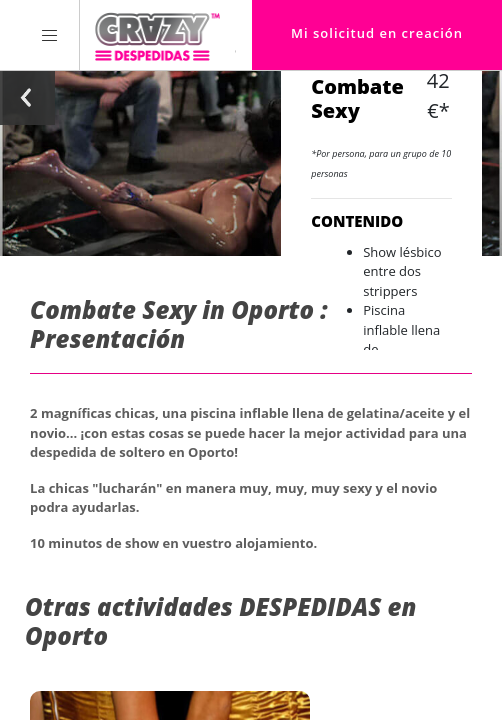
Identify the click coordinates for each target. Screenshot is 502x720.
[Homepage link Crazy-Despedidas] (157, 35)
